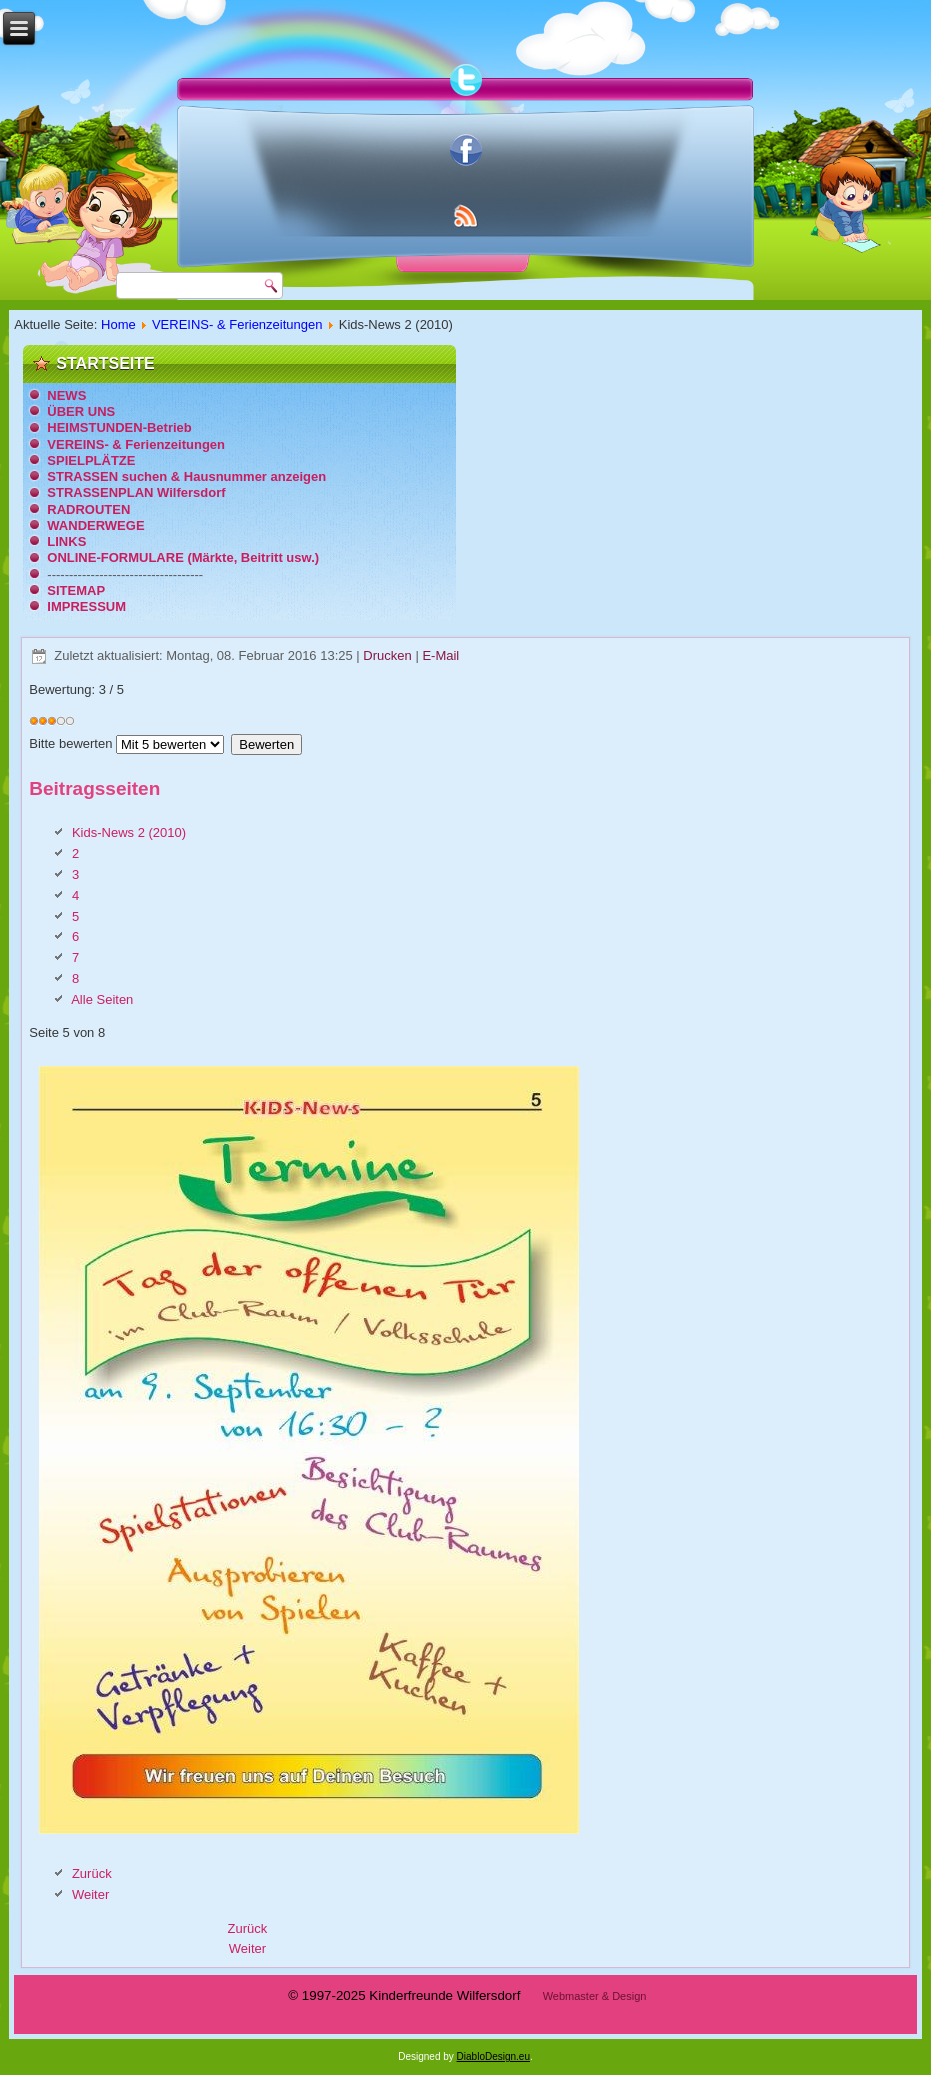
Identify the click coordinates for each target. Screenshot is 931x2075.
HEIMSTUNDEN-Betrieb (119, 427)
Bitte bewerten (70, 743)
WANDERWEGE (95, 525)
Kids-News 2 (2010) (129, 832)
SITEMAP (76, 590)
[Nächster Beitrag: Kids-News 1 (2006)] (247, 1948)
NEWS (66, 395)
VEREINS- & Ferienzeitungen (237, 324)
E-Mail (440, 655)
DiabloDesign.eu (493, 2056)
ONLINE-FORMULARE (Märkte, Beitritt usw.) (183, 557)
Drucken (389, 655)
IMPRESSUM (86, 606)
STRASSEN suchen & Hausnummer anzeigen (186, 476)
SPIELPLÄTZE (91, 460)
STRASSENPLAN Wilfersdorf (136, 492)
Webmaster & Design (595, 1996)
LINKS (66, 541)
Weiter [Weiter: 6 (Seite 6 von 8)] (90, 1894)
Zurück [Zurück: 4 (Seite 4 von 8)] (92, 1873)
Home (118, 324)
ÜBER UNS (81, 411)
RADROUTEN (88, 509)
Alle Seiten (102, 999)
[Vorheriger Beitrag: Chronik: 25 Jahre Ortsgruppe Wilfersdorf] (248, 1928)
